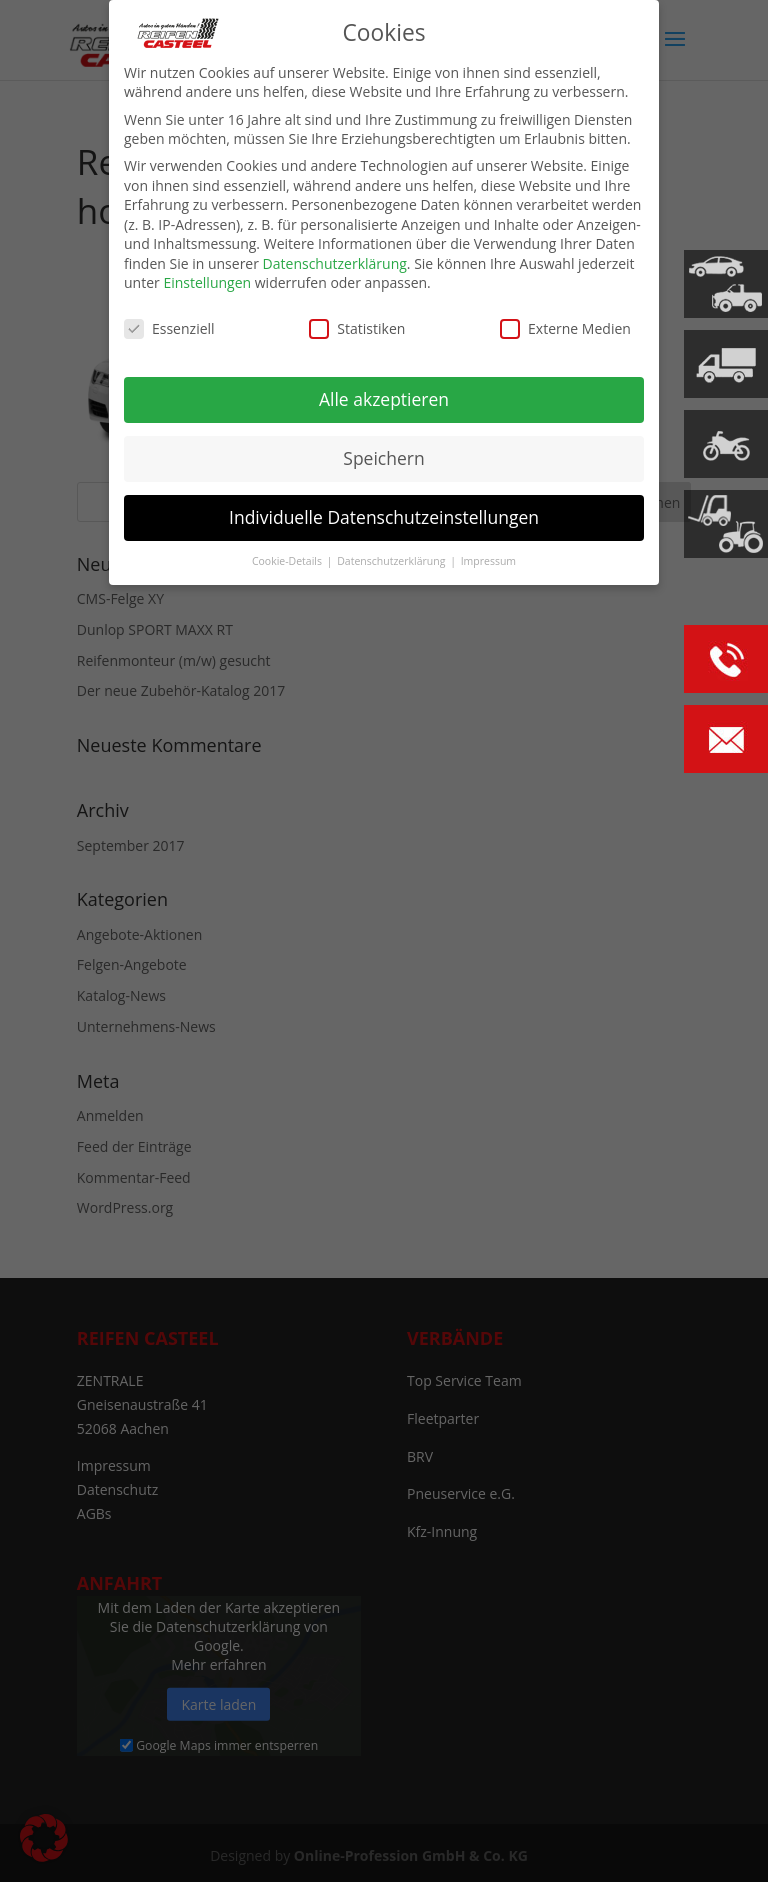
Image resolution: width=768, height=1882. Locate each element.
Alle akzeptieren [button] (384, 399)
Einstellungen (207, 282)
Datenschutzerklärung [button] (392, 561)
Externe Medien (565, 328)
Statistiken (357, 328)
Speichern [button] (383, 458)
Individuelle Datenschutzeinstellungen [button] (384, 517)
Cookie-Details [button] (288, 561)
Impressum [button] (488, 561)
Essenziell (169, 328)
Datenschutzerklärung (335, 263)
